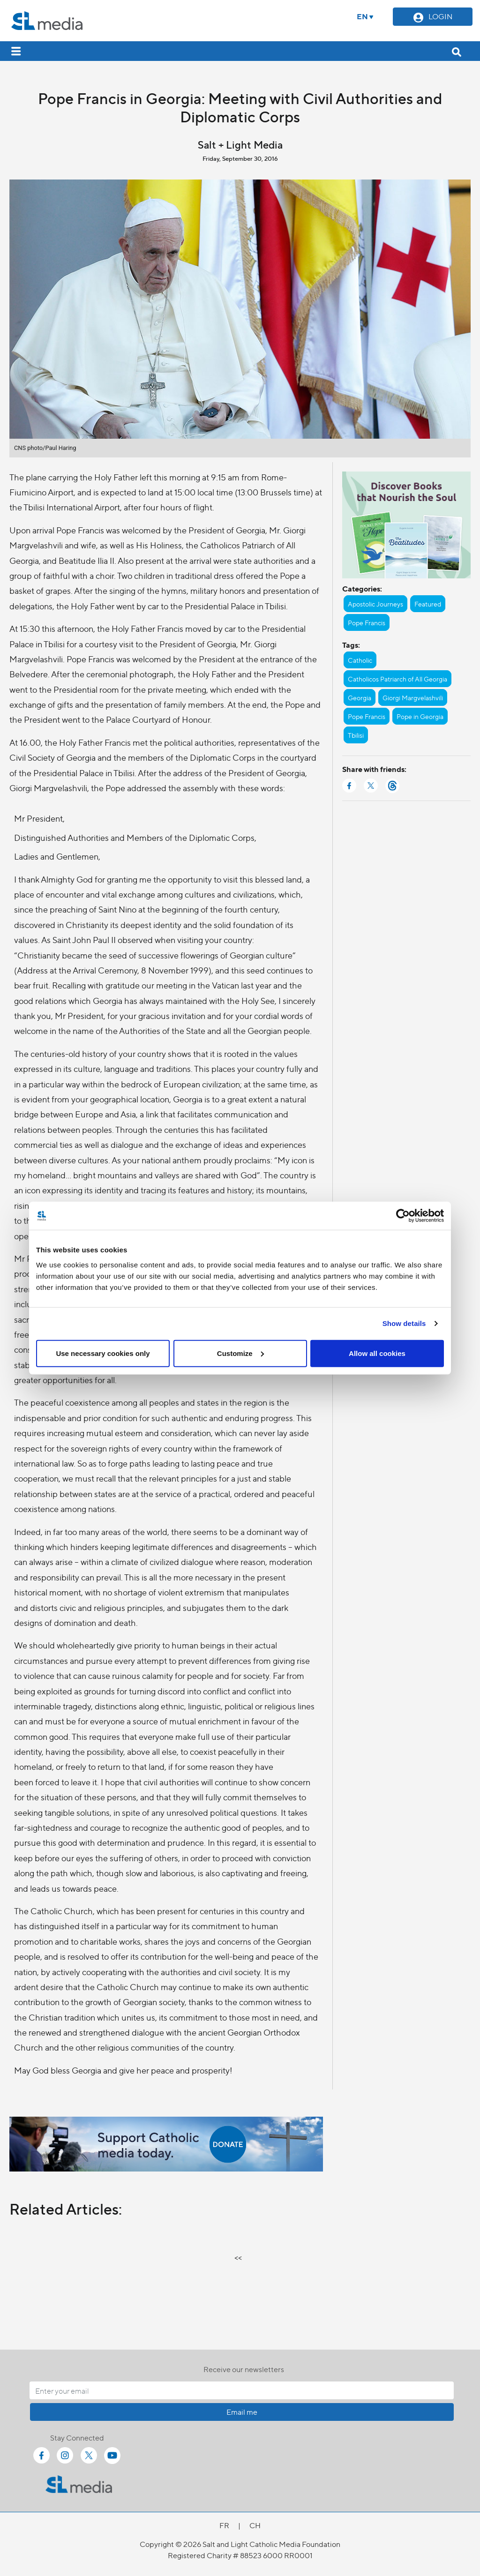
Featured (427, 603)
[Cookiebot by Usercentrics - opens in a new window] (403, 1216)
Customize (240, 1353)
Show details (404, 1323)
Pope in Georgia (420, 716)
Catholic (360, 660)
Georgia (359, 697)
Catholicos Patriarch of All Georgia (397, 678)
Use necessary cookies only (103, 1353)
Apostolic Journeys (375, 603)
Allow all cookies (377, 1353)
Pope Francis (366, 622)
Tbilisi (356, 735)
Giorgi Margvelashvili (412, 697)
